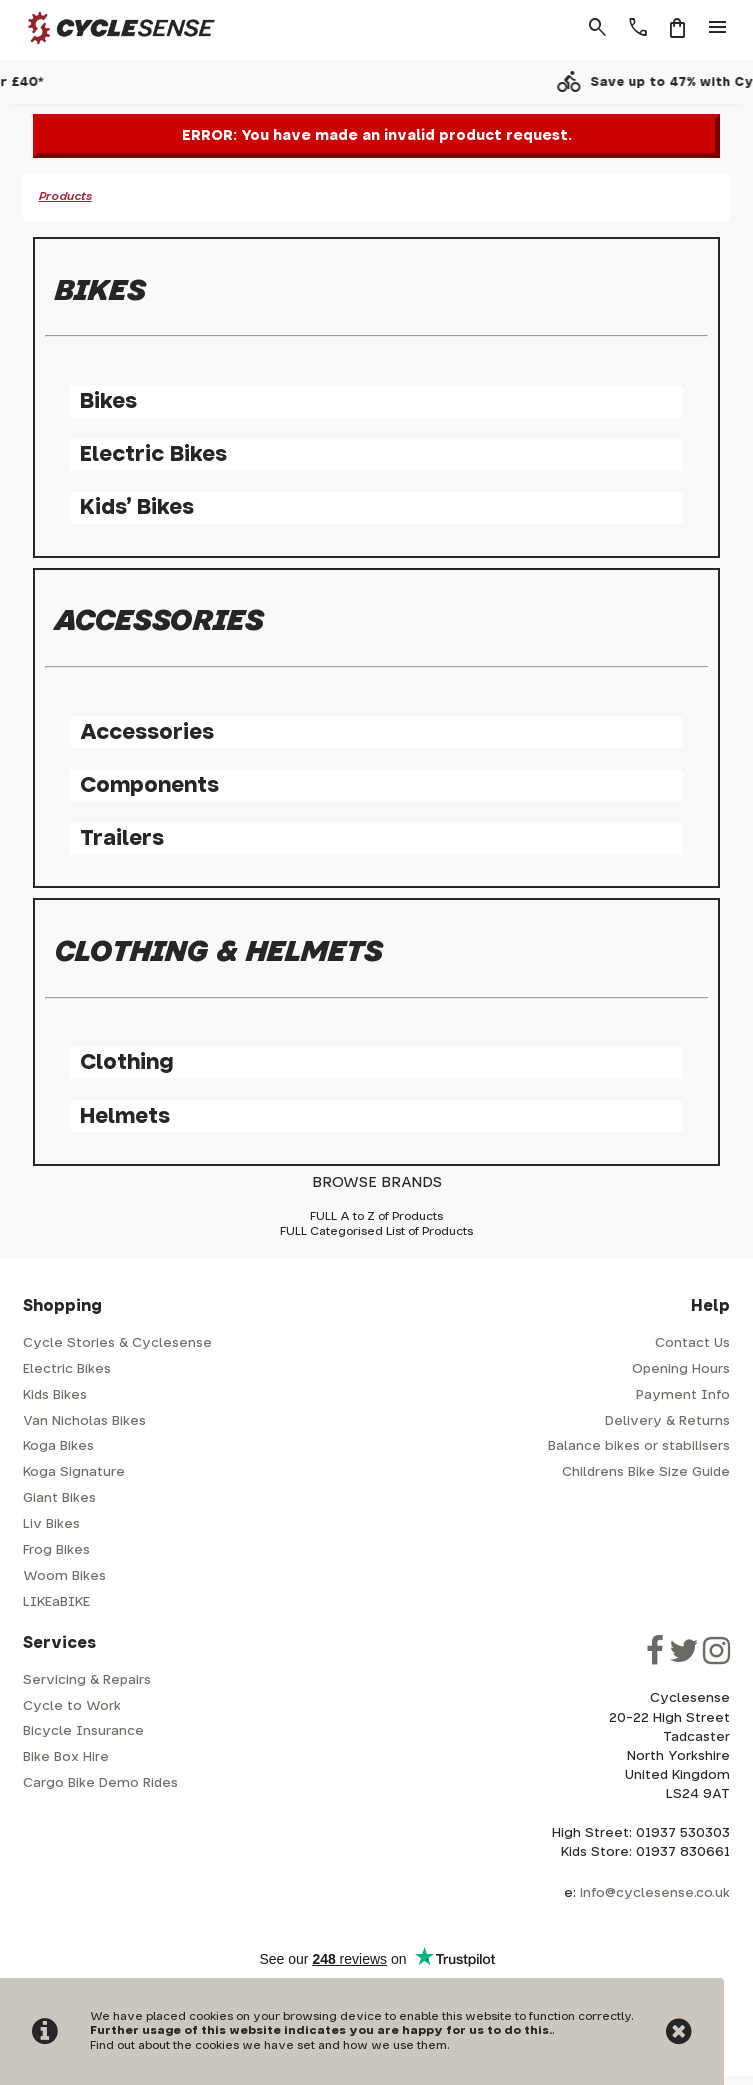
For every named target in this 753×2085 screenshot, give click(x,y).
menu (718, 28)
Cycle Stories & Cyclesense (117, 1343)
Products (65, 196)
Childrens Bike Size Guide (646, 1472)
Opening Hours (681, 1369)
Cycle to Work (72, 1706)
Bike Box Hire (66, 1757)
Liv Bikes (51, 1524)
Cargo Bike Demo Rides (100, 1783)
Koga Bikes (58, 1446)
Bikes (108, 401)
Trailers (122, 838)
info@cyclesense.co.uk (655, 1893)
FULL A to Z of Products (376, 1216)
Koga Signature (74, 1472)
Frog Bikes (56, 1550)
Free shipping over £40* (393, 82)
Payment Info (683, 1395)
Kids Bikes (55, 1395)
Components (149, 785)
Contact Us (692, 1343)
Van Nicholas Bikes (84, 1421)
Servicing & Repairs (87, 1680)
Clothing (126, 1062)
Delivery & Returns (667, 1421)
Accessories (147, 732)
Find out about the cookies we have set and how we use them (268, 2045)
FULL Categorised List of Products (376, 1231)
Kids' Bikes (137, 507)
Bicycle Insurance (83, 1731)
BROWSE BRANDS (377, 1182)
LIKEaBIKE (56, 1602)
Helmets (125, 1116)
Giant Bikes (59, 1498)
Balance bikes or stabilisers (639, 1446)
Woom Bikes (64, 1576)
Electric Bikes (153, 454)
